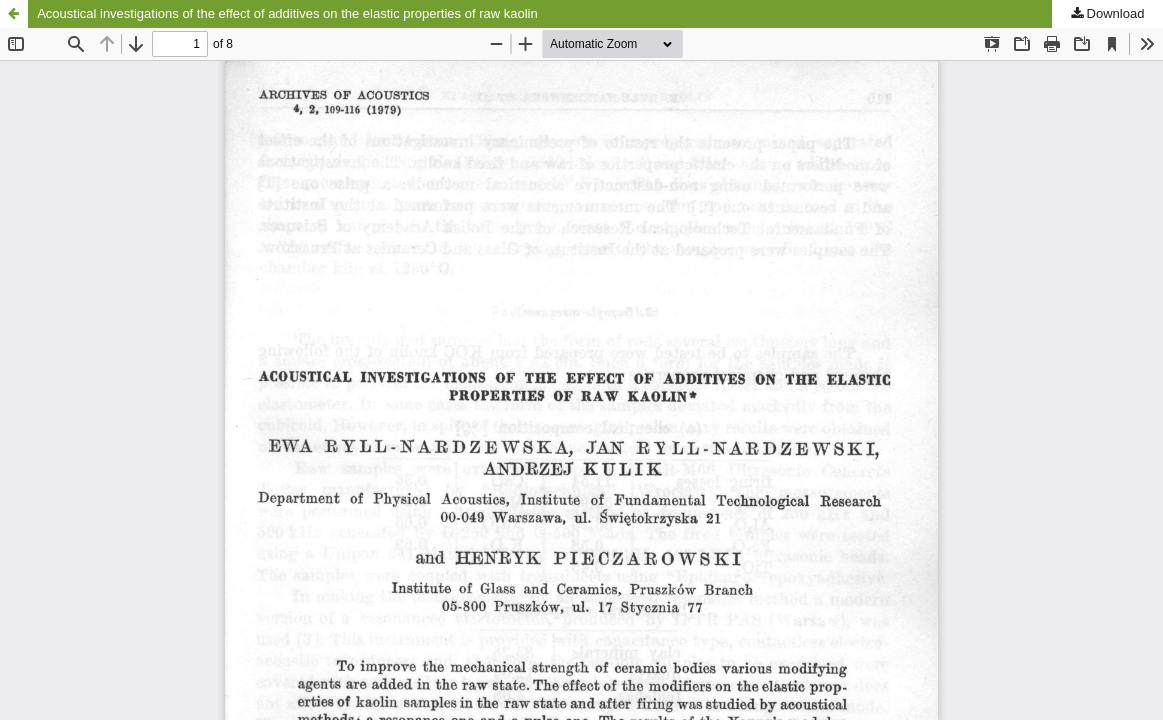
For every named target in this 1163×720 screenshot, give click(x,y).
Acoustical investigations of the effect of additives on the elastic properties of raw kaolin (287, 13)
